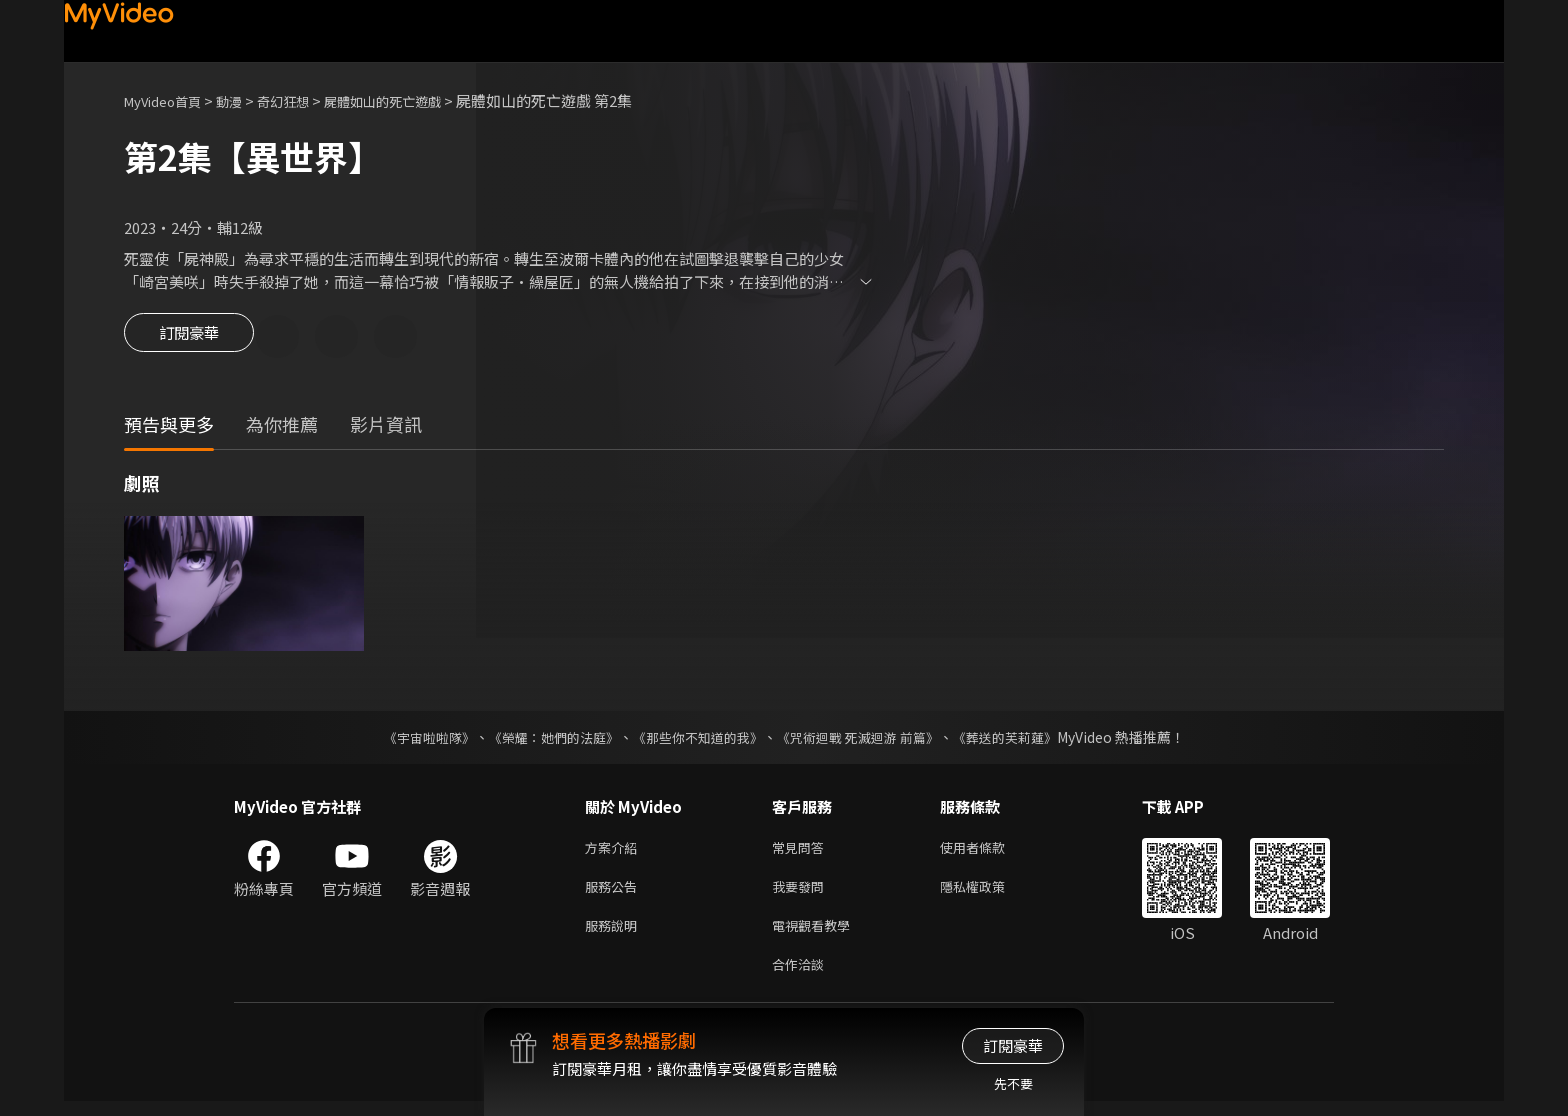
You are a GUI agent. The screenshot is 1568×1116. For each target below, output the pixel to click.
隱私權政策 (989, 893)
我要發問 (802, 893)
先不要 (1013, 1083)
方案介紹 (615, 851)
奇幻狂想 (305, 100)
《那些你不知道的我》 (696, 740)
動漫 (245, 100)
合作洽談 (802, 977)
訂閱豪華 (189, 338)
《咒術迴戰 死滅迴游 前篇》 (867, 740)
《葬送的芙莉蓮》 (1024, 740)
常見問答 (802, 851)
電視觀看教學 (817, 935)
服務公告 (615, 893)
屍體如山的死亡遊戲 (417, 100)
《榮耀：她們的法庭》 (542, 740)
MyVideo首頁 (169, 100)
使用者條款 (989, 851)
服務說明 (615, 935)
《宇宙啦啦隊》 (409, 740)
